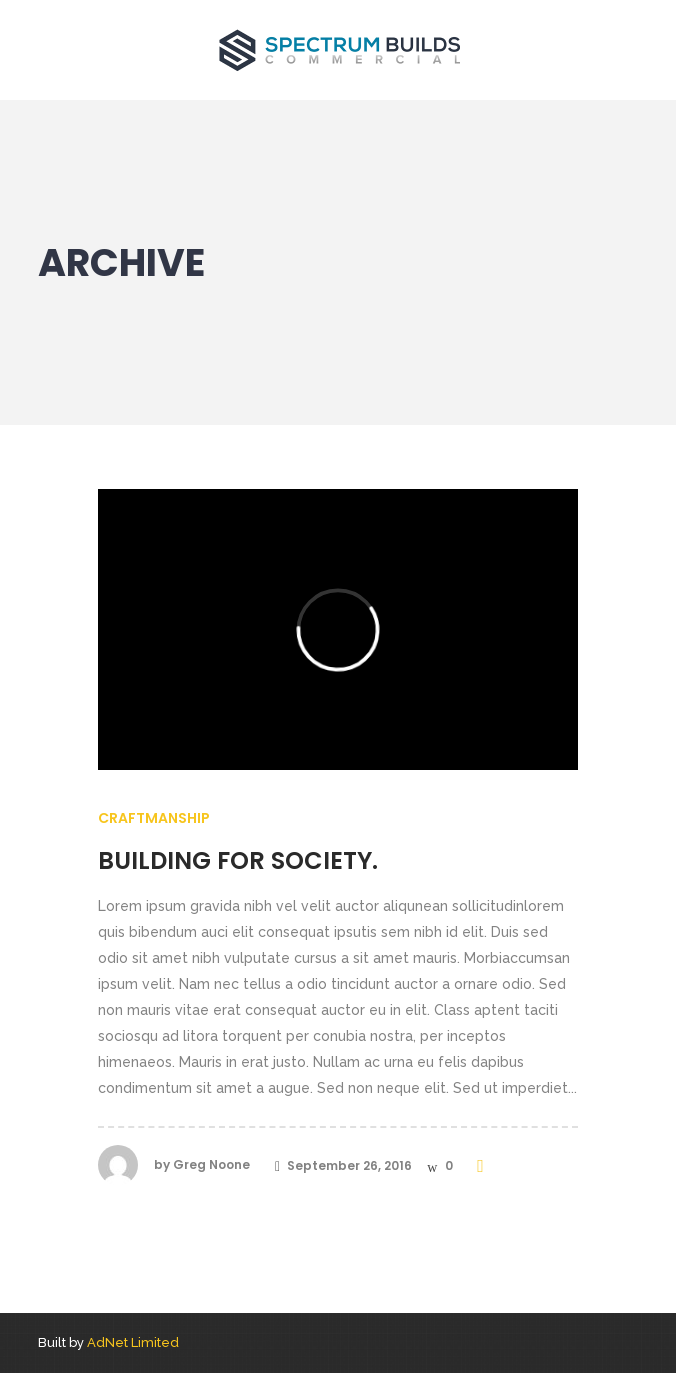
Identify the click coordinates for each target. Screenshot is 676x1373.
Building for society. (238, 860)
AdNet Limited (133, 1342)
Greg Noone (211, 1164)
